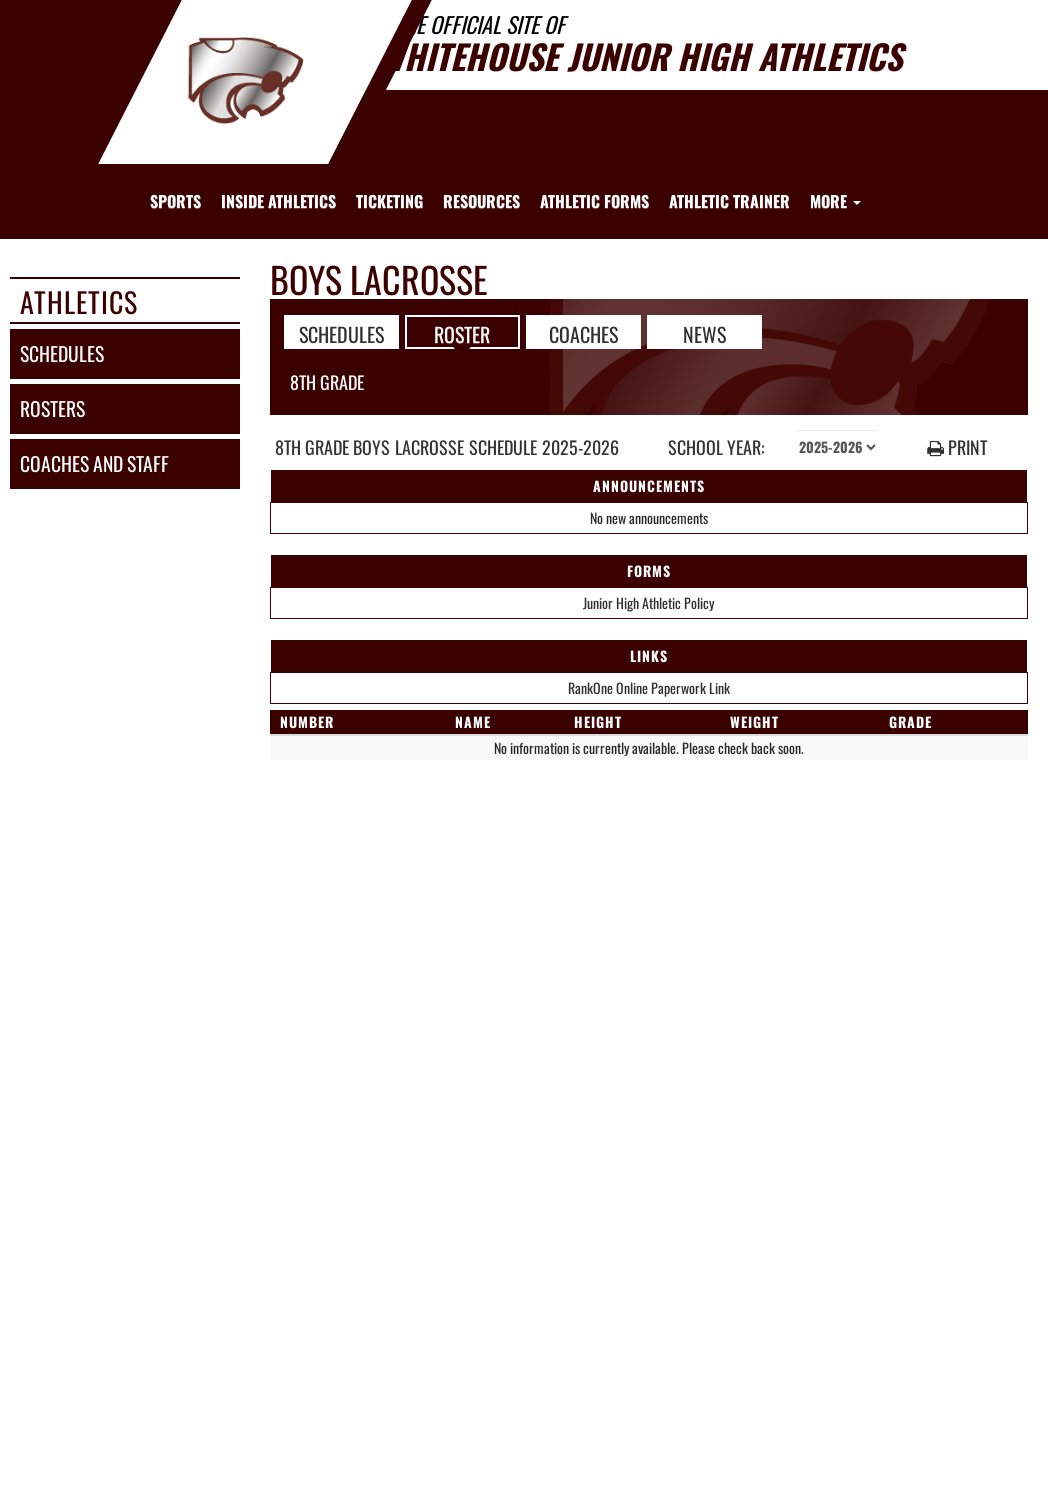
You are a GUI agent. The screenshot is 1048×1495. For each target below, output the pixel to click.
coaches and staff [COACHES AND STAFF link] (94, 463)
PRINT (957, 447)
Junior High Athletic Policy (648, 602)
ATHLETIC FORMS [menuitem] (594, 201)
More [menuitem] (835, 201)
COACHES (583, 333)
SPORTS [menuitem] (175, 201)
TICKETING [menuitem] (389, 201)
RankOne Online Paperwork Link (649, 687)
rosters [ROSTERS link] (52, 408)
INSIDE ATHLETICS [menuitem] (278, 201)
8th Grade (327, 382)
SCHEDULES (341, 333)
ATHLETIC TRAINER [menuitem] (729, 201)
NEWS (704, 333)
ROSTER (462, 333)
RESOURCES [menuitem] (481, 201)
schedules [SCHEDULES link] (62, 353)
